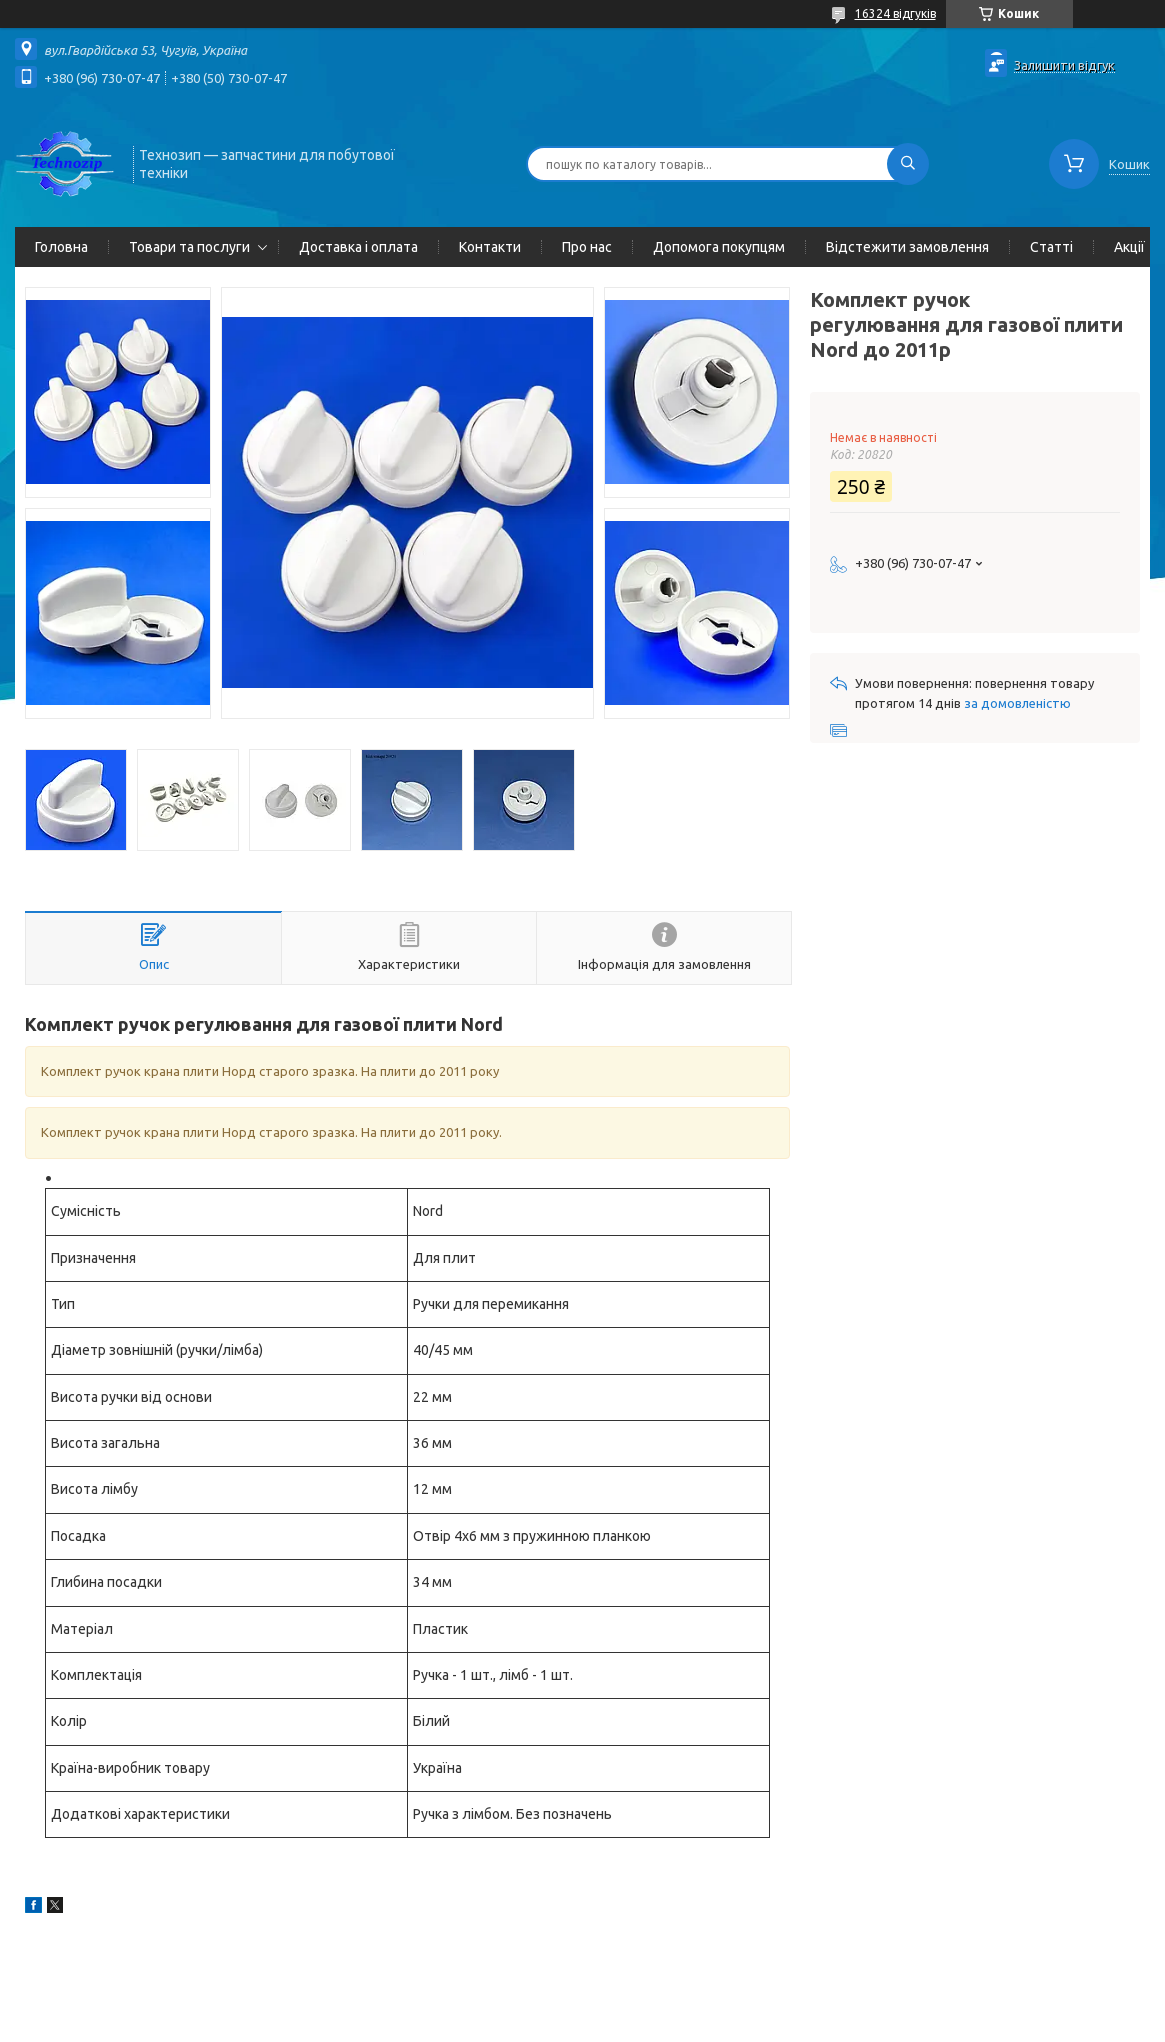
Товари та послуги (189, 247)
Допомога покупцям (719, 247)
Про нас (587, 247)
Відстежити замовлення (907, 247)
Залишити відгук (1064, 65)
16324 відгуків (895, 13)
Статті (1051, 247)
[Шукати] (908, 164)
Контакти (490, 247)
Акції (1129, 247)
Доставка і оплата (358, 247)
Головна (61, 247)
